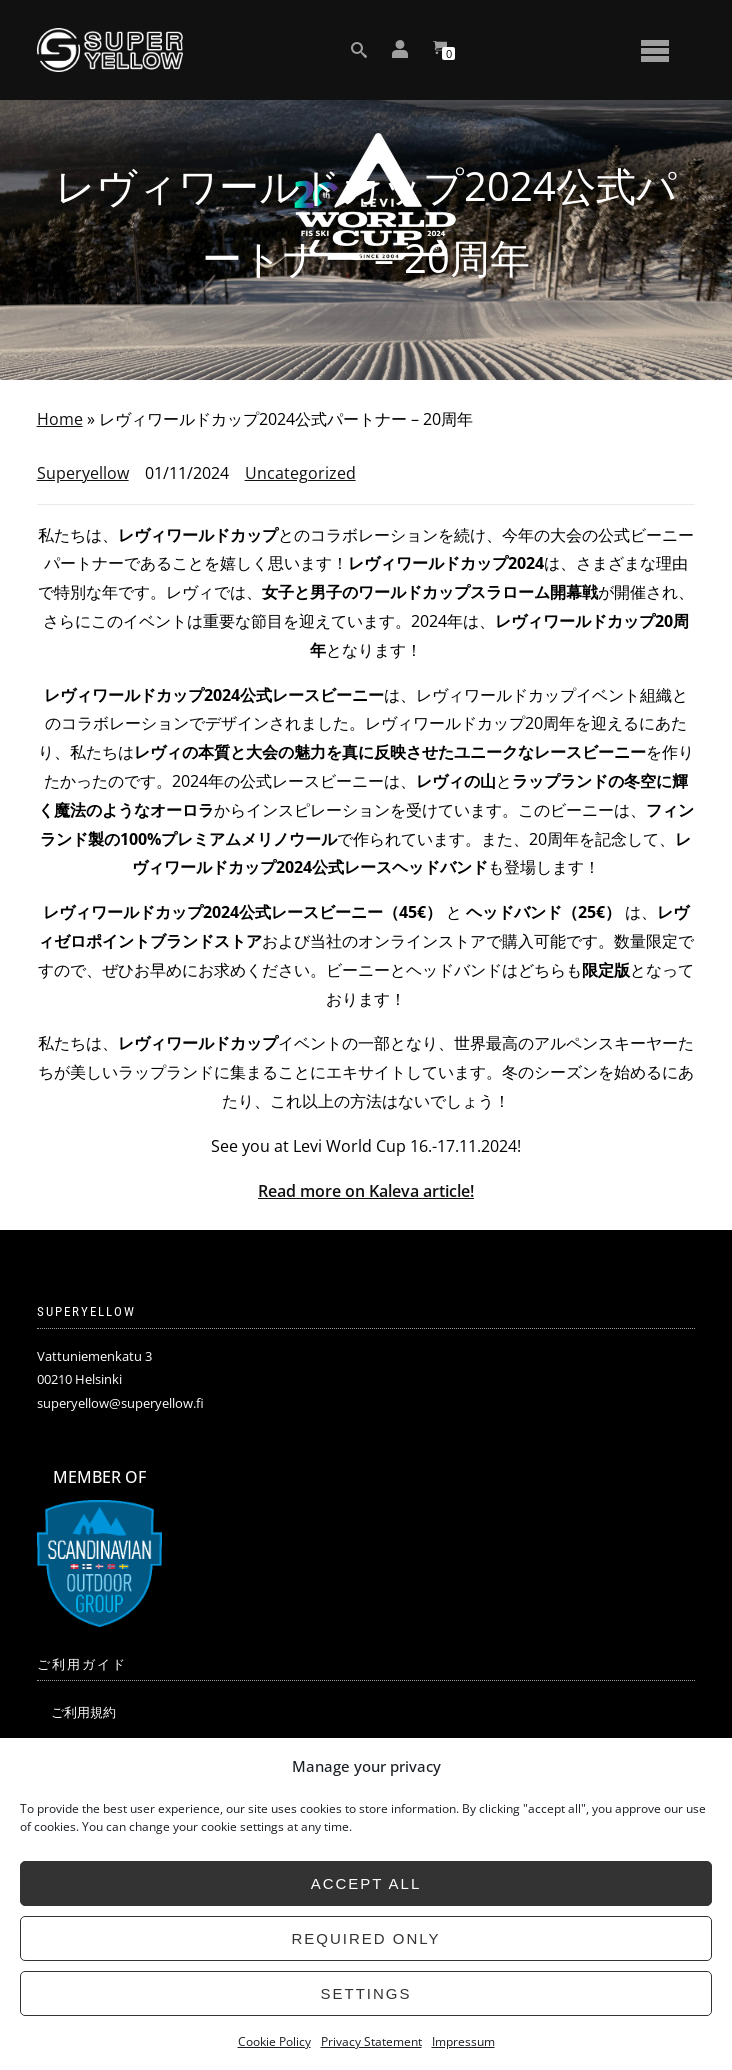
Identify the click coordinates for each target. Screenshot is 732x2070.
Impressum (463, 2041)
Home (60, 419)
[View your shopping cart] (440, 50)
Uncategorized (300, 473)
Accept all (366, 1883)
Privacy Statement (371, 2041)
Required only (365, 1938)
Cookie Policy (274, 2041)
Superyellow (83, 473)
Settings (365, 1993)
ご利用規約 (83, 1712)
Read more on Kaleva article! (366, 1191)
